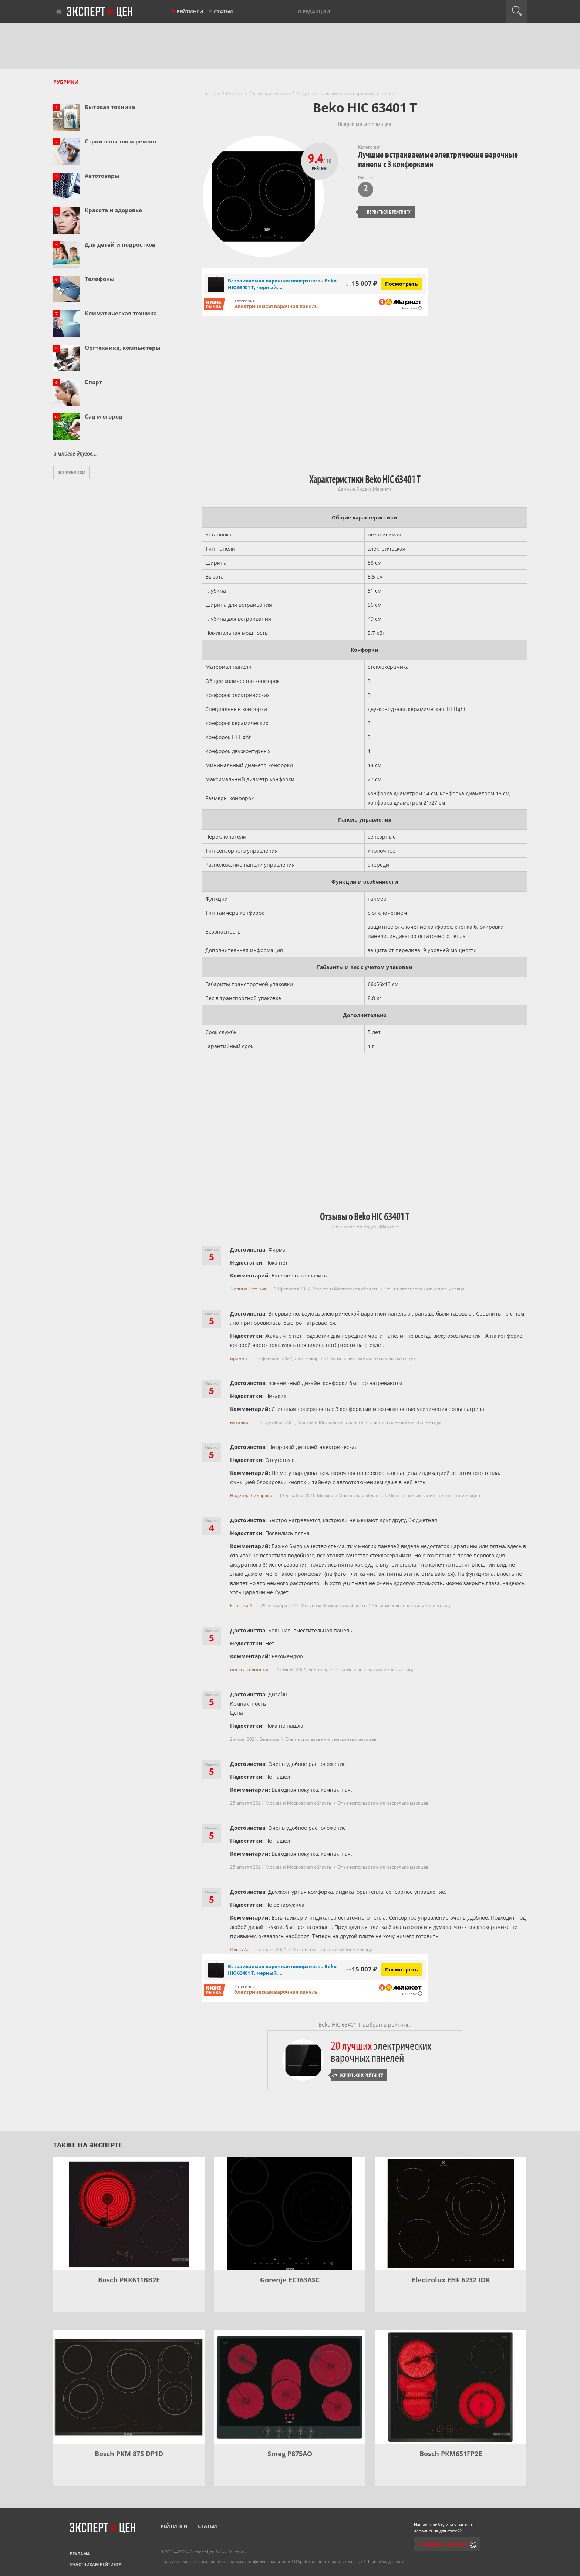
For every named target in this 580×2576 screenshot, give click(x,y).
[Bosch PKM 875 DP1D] (129, 2387)
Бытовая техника (110, 107)
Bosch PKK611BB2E (129, 2279)
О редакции (314, 11)
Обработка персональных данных (328, 2561)
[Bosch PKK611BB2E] (129, 2213)
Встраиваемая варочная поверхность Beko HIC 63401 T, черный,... (282, 284)
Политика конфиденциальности (258, 2561)
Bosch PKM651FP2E (450, 2453)
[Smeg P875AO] (289, 2387)
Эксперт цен (100, 12)
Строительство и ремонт (121, 141)
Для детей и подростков (120, 244)
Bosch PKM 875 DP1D (129, 2453)
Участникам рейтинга (96, 2564)
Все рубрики (71, 472)
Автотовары (102, 175)
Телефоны (100, 278)
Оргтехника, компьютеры (123, 347)
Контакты (236, 2552)
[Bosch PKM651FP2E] (450, 2387)
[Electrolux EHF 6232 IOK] (450, 2213)
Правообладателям (385, 2561)
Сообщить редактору (442, 2544)
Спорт (93, 382)
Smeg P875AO (289, 2453)
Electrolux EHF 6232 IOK (451, 2279)
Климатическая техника (121, 313)
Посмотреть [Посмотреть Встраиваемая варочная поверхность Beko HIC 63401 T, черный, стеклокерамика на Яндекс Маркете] (401, 283)
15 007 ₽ (361, 283)
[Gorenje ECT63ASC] (289, 2213)
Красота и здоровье (113, 210)
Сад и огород (103, 416)
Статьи (223, 11)
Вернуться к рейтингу (385, 212)
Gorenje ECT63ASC (290, 2279)
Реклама (80, 2553)
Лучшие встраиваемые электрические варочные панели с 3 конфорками (438, 159)
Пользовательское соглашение (192, 2561)
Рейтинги (189, 11)
